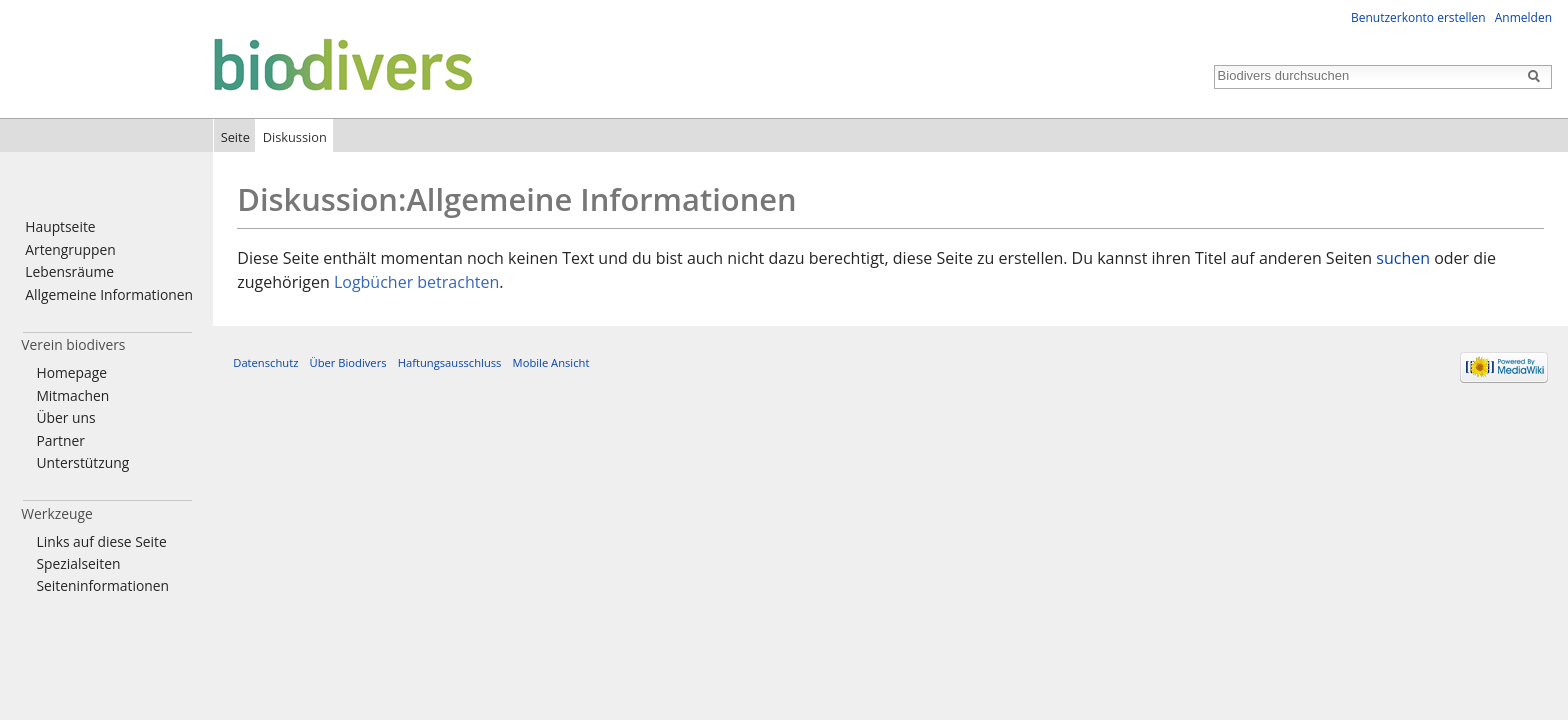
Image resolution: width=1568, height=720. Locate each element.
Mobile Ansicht (551, 362)
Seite (235, 137)
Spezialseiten (78, 563)
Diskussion (295, 137)
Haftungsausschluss (450, 362)
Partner (60, 440)
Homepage (71, 372)
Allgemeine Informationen (109, 294)
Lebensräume (69, 271)
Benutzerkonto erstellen (1418, 17)
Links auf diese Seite (101, 541)
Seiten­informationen (102, 585)
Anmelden (1523, 17)
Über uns (65, 417)
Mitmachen (72, 395)
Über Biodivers (348, 362)
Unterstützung (82, 462)
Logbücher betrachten (416, 282)
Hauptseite (60, 226)
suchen (1403, 258)
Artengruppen (70, 249)
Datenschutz (265, 362)
